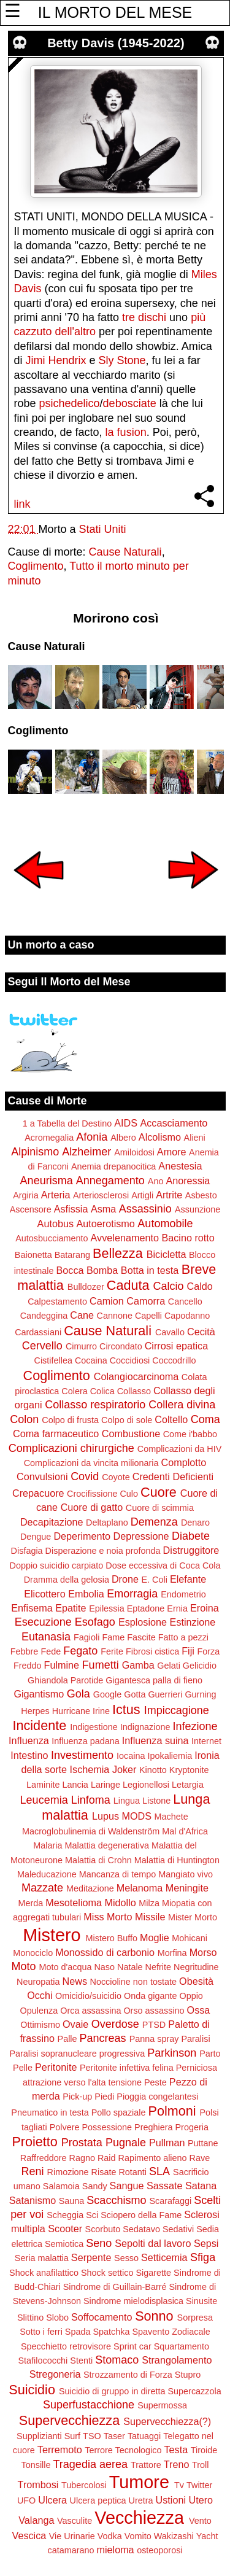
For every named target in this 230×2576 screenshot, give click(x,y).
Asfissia (71, 1208)
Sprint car (132, 2346)
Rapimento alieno (152, 2158)
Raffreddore (43, 2158)
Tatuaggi (144, 2436)
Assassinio (145, 1209)
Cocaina (91, 1360)
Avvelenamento (125, 1237)
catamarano (70, 2550)
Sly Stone (122, 360)
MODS (136, 1815)
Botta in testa (150, 1270)
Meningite (187, 1887)
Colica (102, 1391)
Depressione (141, 1536)
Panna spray (154, 2039)
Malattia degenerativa (106, 1845)
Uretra (141, 2500)
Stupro (188, 2375)
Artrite (169, 1194)
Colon (24, 1419)
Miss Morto (107, 1916)
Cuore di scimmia (160, 1508)
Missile (150, 1916)
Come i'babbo (190, 1434)
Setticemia (164, 2257)
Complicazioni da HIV (179, 1449)
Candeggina (44, 1316)
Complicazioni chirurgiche (71, 1448)
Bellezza (118, 1253)
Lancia (75, 1785)
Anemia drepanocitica (113, 1166)
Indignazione (145, 1727)
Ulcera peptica (98, 2500)
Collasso (134, 1391)
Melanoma (140, 1887)
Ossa (198, 2009)
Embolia (86, 1593)
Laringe (105, 1785)
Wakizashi (174, 2536)
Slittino (30, 2317)
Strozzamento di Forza (127, 2375)
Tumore (139, 2482)
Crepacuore (38, 1493)
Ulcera (52, 2499)
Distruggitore (191, 1550)
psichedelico (69, 403)
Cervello (42, 1346)
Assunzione (197, 1209)
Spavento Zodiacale (171, 2332)
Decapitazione (51, 1521)
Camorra (145, 1300)
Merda (30, 1903)
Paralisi (195, 2039)
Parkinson (171, 2053)
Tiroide (204, 2450)
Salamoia (61, 2186)
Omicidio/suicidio (88, 1996)
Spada (78, 2332)
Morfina (172, 1953)
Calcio (168, 1286)
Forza (208, 1651)
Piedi (104, 2096)
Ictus (126, 1709)
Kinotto (153, 1770)
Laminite (42, 1785)
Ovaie (75, 2024)
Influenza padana (85, 1741)
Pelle (23, 2068)
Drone (125, 1579)
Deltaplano (107, 1522)
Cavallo (170, 1332)
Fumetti (100, 1665)
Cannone (114, 1316)
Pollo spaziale (118, 2112)
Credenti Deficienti (172, 1476)
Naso (104, 1967)
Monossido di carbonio (105, 1952)
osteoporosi (159, 2550)
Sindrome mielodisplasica (133, 2301)
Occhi (39, 1995)
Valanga (36, 2520)
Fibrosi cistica (152, 1651)
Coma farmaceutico (56, 1433)
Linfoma (90, 1800)
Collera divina (181, 1405)
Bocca (70, 1270)
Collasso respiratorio (95, 1405)
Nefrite (158, 1967)
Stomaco (117, 2360)
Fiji (188, 1650)
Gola (78, 1694)
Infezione (194, 1726)
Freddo (27, 1665)
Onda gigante (150, 1996)
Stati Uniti (102, 529)
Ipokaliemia (169, 1756)
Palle (67, 2039)
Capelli (148, 1316)
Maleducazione (47, 1874)
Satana (201, 2185)
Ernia (177, 1608)
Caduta (128, 1285)
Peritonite (56, 2067)
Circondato (120, 1346)
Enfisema (31, 1607)
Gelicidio (200, 1665)
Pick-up (77, 2096)
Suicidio (32, 2389)
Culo (129, 1494)
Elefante (188, 1579)
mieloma (115, 2549)
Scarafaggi (170, 2201)
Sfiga (202, 2257)
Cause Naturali (125, 552)
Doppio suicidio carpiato (57, 1565)
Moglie (154, 1937)
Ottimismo (40, 2025)
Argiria (26, 1195)
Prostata (81, 2142)
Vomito (138, 2536)
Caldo (200, 1286)
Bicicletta (166, 1254)
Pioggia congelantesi (157, 2096)
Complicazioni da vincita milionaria (91, 1463)
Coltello (171, 1419)
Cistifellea (53, 1360)
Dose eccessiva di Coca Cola (162, 1565)
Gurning (200, 1694)
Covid (85, 1476)
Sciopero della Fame (141, 2215)
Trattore (146, 2465)
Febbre (24, 1651)
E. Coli (154, 1580)
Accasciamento (173, 1122)
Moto (23, 1966)
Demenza (154, 1522)
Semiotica (64, 2244)
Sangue (127, 2185)
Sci (92, 2215)
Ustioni (171, 2499)
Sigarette (153, 2273)
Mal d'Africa (185, 1831)
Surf (72, 2436)
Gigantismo (38, 1693)
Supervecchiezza (69, 2420)
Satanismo (32, 2200)
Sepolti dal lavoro (153, 2243)
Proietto (34, 2141)
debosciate (129, 403)
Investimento (82, 1755)
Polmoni (172, 2111)
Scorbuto (103, 2229)
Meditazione (90, 1888)
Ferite (112, 1651)
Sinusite (201, 2301)
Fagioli (86, 1637)
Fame (113, 1637)
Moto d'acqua (65, 1967)
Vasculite (74, 2521)
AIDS (125, 1122)
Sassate (165, 2185)
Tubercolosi (84, 2485)
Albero (123, 1138)
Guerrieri (165, 1694)
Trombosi (38, 2484)
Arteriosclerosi (101, 1195)
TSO (92, 2436)
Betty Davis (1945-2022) (115, 43)
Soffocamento (101, 2316)
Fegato (80, 1651)
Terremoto (59, 2449)
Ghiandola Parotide (65, 1680)
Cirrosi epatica (176, 1345)
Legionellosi (146, 1785)
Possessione (107, 2127)
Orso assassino (153, 2010)
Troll (200, 2465)
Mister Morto (192, 1917)
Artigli (142, 1195)
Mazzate (42, 1888)
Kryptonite (189, 1770)
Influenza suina (155, 1740)
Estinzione (193, 1621)
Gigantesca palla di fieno (153, 1680)
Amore (171, 1151)
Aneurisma (46, 1180)
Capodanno (187, 1316)
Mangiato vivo (185, 1874)
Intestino (29, 1755)
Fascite (141, 1637)
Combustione (131, 1433)
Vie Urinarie (72, 2536)
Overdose (115, 2024)
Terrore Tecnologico (123, 2450)
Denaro (195, 1522)
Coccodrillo (174, 1360)
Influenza (29, 1740)
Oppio (190, 1996)
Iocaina (131, 1756)
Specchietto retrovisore (66, 2346)
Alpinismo (35, 1152)
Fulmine (62, 1664)
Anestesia (180, 1165)
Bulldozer (85, 1287)
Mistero (51, 1935)
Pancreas (103, 2038)
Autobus (55, 1223)
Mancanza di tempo (117, 1874)
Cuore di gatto (92, 1507)
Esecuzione (43, 1622)
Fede (50, 1651)
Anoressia (188, 1180)
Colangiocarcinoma (136, 1376)
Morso (203, 1952)
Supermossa (162, 2405)
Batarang (72, 1255)
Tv (179, 2485)
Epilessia (107, 1608)
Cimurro (81, 1346)
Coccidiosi (130, 1360)
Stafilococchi (43, 2360)
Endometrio (183, 1594)
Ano (156, 1181)
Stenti (81, 2360)
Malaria (47, 1845)
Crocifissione (92, 1494)
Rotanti (132, 2172)
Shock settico (107, 2273)
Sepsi (206, 2243)
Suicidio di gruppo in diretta (112, 2391)
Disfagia (27, 1551)
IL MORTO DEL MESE (115, 12)
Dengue (35, 1537)
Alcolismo (160, 1137)
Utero (201, 2499)
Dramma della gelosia (66, 1580)
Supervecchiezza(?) (167, 2421)
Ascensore (31, 1209)
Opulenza (39, 2010)
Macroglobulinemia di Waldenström (90, 1831)
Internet (206, 1741)
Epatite (70, 1607)
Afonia (91, 1137)
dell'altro (75, 331)
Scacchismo (116, 2200)
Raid (107, 2158)
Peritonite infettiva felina (127, 2068)
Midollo (120, 1902)
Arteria (56, 1194)
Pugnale (125, 2142)
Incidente (40, 1725)
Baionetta (33, 1255)
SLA (159, 2171)
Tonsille (36, 2465)
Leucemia (44, 1800)
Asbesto (201, 1195)
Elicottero (44, 1593)
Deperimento (81, 1536)
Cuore (158, 1492)
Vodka (110, 2536)
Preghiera (153, 2127)
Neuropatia (38, 1982)
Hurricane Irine (81, 1711)
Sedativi (178, 2229)
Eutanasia (46, 1637)
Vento (200, 2521)
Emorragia (132, 1594)
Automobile (165, 1223)
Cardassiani (38, 1332)
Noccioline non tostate (133, 1982)
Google (107, 1694)
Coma (205, 1419)
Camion (107, 1300)
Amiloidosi (134, 1152)
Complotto (184, 1462)
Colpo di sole (126, 1420)
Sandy (94, 2186)
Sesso (126, 2258)
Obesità (196, 1981)
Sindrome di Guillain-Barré (115, 2287)
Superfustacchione (88, 2405)
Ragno (82, 2158)
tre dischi (144, 317)
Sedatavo (141, 2229)
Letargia (188, 1785)
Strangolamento (177, 2359)
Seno (99, 2243)
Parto (209, 2053)
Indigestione (94, 1727)
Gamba (138, 1664)
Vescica (29, 2535)
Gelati (168, 1665)
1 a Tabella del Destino (67, 1123)
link (22, 504)
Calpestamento (57, 1301)
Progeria (192, 2127)
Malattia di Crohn (98, 1860)
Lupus (105, 1815)
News (75, 1981)
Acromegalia (49, 1138)
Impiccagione (176, 1710)
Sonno (154, 2316)
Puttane (203, 2143)
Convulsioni (42, 1476)
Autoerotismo (105, 1223)
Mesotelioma (73, 1902)
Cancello (185, 1301)
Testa (176, 2449)
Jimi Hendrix (56, 360)
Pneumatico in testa (49, 2112)
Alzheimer (86, 1152)
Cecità (201, 1331)
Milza (149, 1903)
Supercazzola (194, 2391)
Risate (104, 2172)
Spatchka (111, 2332)
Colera (74, 1391)
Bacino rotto (187, 1237)
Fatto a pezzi (183, 1637)
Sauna (72, 2201)
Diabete (191, 1536)
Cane (82, 1315)
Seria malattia (42, 2258)
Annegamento (110, 1180)
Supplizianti (39, 2436)
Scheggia (65, 2215)
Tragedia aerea (90, 2464)
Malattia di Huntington (177, 1860)
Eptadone (146, 1608)
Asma (103, 1208)
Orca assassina (90, 2010)
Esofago (95, 1622)
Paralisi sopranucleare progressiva (77, 2053)
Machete (171, 1816)
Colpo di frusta (70, 1420)
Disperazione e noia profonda (103, 1551)
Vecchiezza (139, 2518)
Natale (130, 1967)
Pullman (167, 2142)
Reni (32, 2171)
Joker (124, 1769)
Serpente (91, 2257)
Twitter (199, 2485)
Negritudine (196, 1967)
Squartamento (181, 2346)
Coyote (116, 1477)
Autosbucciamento (51, 1238)
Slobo (57, 2317)
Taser (114, 2436)
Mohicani (189, 1938)
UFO (26, 2500)
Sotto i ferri (41, 2332)
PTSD (154, 2025)
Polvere (65, 2127)
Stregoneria (55, 2374)
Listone (156, 1801)
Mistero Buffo (112, 1938)
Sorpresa (195, 2317)
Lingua (126, 1801)
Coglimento (36, 566)
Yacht (207, 2536)
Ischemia (90, 1769)
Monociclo (33, 1953)
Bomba (102, 1270)
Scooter (65, 2228)
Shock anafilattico (44, 2273)
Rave (200, 2158)
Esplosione (142, 1621)
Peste (155, 2082)
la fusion (126, 432)
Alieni (194, 1138)
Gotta (134, 1694)
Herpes (35, 1711)
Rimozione (68, 2172)
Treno (177, 2464)
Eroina (204, 1607)
